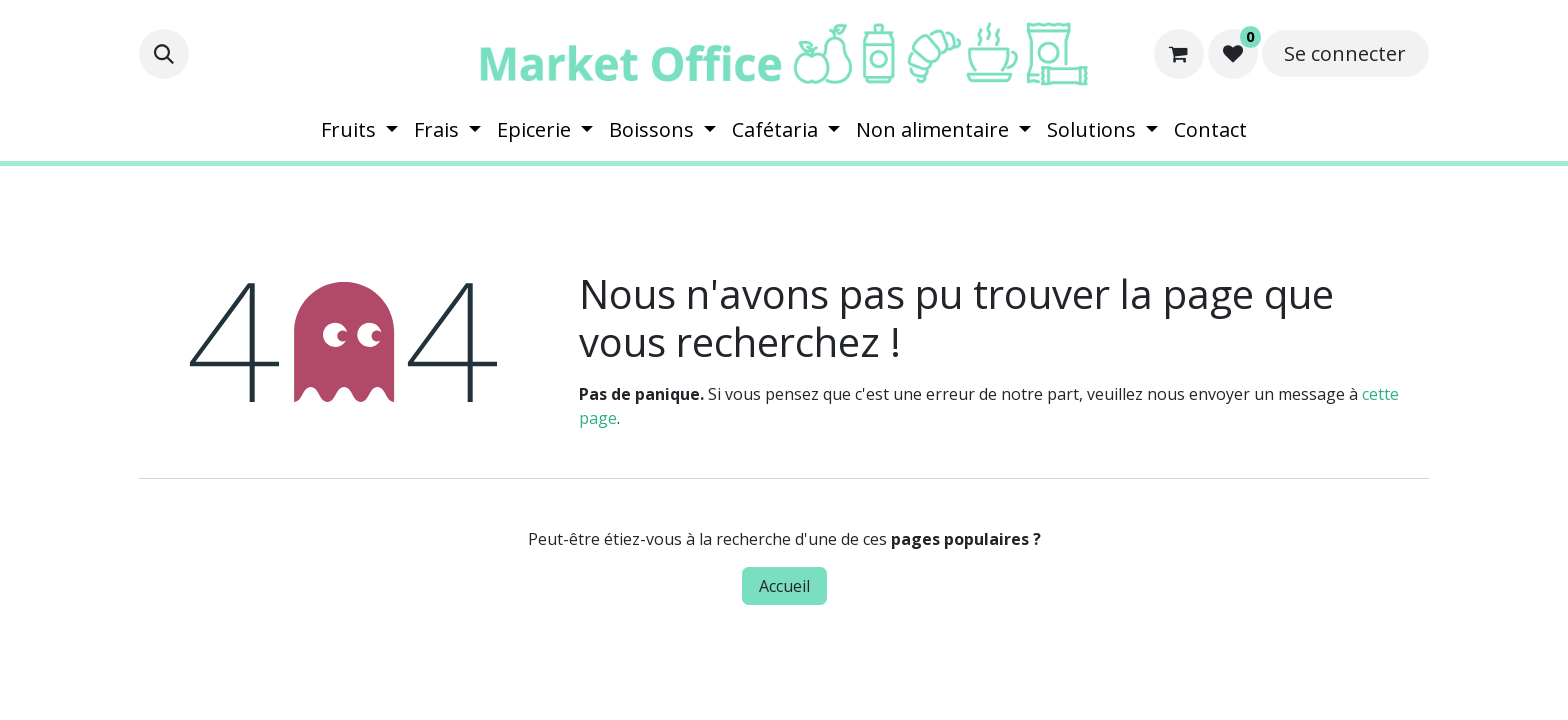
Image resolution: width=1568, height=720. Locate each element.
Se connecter (1345, 53)
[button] (164, 54)
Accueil (784, 586)
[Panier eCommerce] (1179, 54)
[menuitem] (359, 130)
